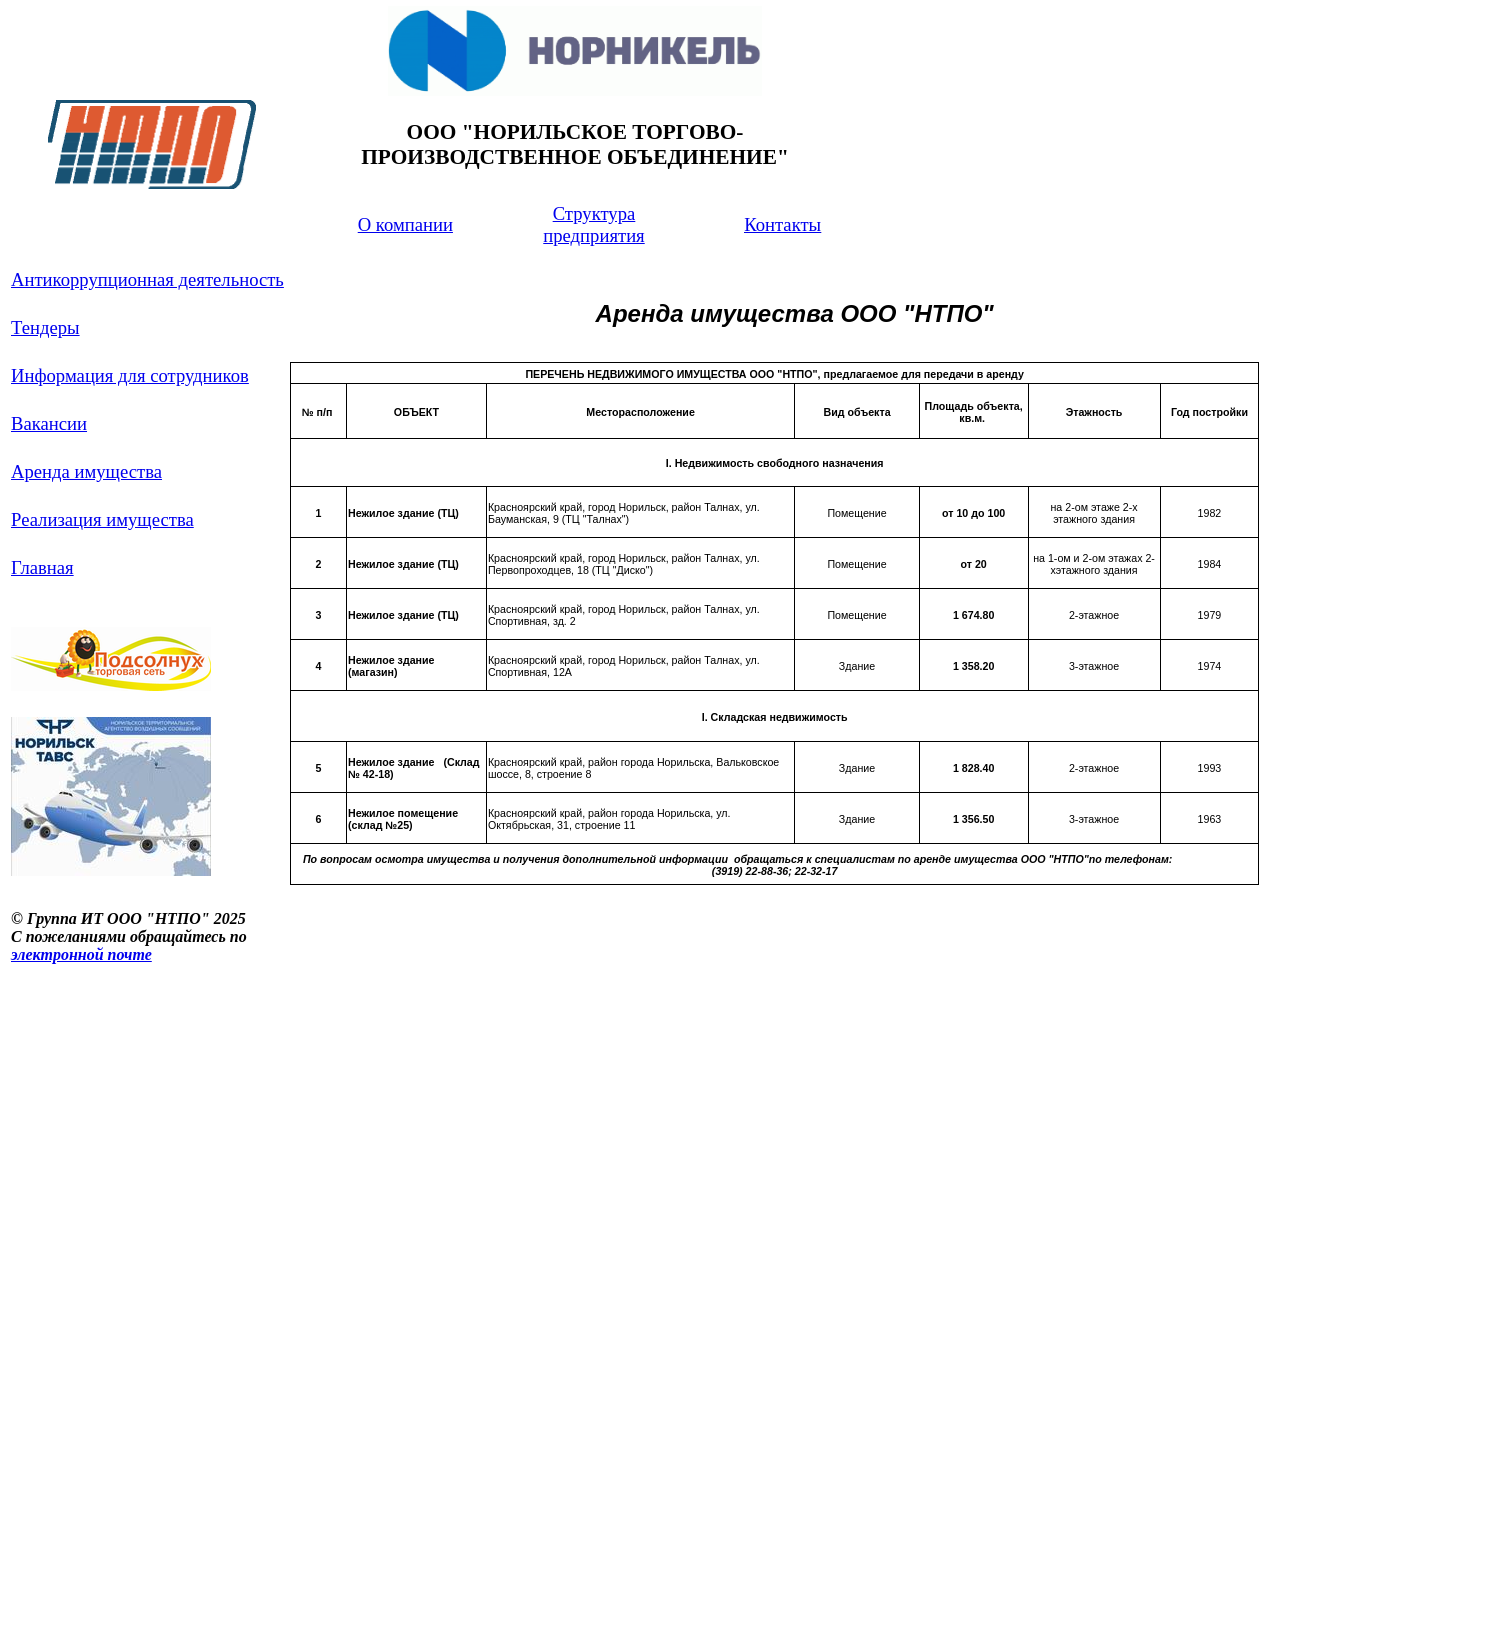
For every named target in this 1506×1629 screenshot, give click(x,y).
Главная (42, 567)
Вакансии (49, 423)
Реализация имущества (102, 519)
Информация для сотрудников (130, 375)
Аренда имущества (86, 471)
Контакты (782, 224)
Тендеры (45, 327)
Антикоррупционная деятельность (147, 279)
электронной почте (81, 954)
